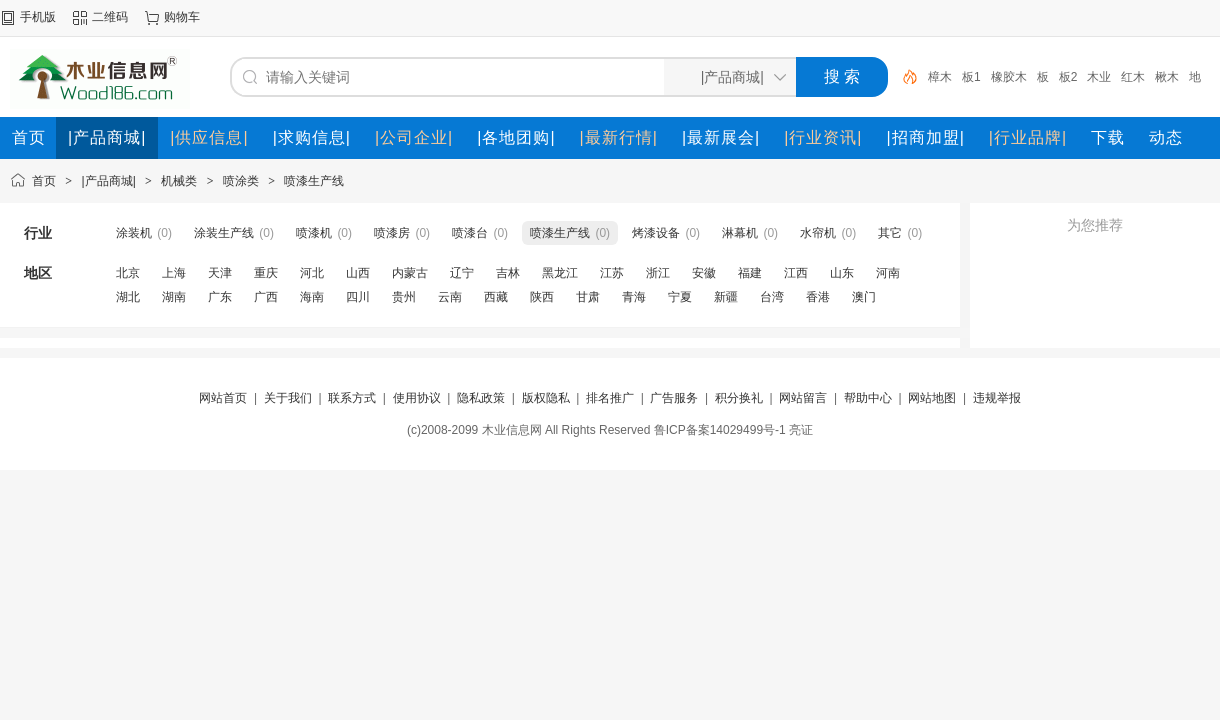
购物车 (182, 17)
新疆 (726, 297)
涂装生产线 (224, 233)
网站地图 (932, 398)
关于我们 (288, 398)
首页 (44, 181)
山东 (842, 273)
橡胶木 (1009, 77)
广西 (266, 297)
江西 (796, 273)
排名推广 (610, 398)
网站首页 (223, 398)
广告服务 (674, 398)
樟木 (940, 77)
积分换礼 (739, 398)
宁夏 (680, 297)
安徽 (704, 273)
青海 (634, 297)
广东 (220, 297)
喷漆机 (314, 233)
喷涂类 (241, 181)
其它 (890, 233)
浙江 (658, 273)
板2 (1068, 77)
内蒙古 (410, 273)
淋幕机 (740, 233)
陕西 (542, 297)
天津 (220, 273)
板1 (971, 77)
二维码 (110, 17)
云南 (450, 297)
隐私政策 (481, 398)
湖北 (128, 297)
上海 (174, 273)
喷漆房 (392, 233)
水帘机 (818, 233)
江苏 (612, 273)
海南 (312, 297)
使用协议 (417, 398)
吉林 (508, 273)
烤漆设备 (656, 233)
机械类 (179, 181)
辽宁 (462, 273)
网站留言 (803, 398)
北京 (128, 273)
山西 (358, 273)
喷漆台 (470, 233)
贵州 (404, 297)
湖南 (174, 297)
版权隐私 (546, 398)
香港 (818, 297)
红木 (1133, 77)
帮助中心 (868, 398)
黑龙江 (560, 273)
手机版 (38, 17)
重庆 (266, 273)
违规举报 (997, 398)
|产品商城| (109, 181)
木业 (1099, 77)
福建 (750, 273)
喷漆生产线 (314, 181)
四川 (358, 297)
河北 (312, 273)
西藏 (496, 297)
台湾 (772, 297)
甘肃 (588, 297)
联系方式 (352, 398)
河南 (888, 273)
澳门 (864, 297)
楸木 (1167, 77)
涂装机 (134, 233)
